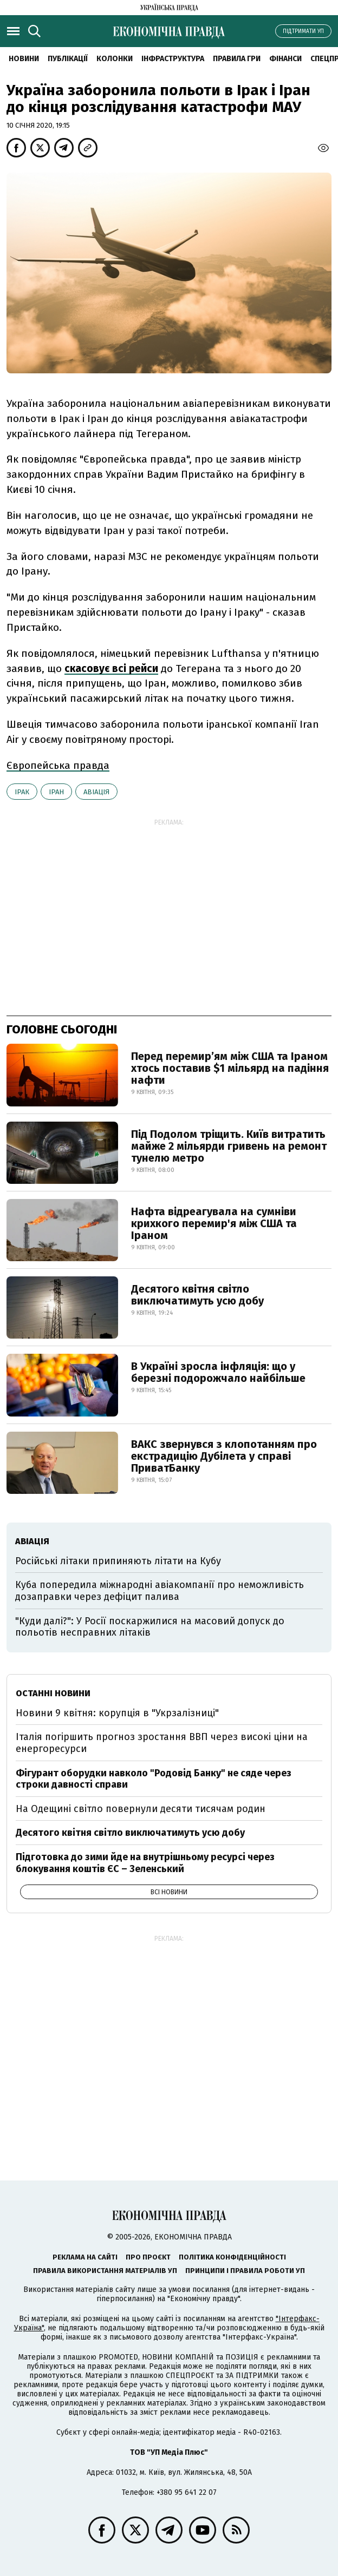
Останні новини (53, 1693)
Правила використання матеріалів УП (105, 2271)
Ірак (22, 792)
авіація (96, 792)
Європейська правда (57, 765)
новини (24, 58)
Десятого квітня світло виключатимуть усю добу (197, 1294)
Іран (56, 792)
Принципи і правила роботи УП (245, 2271)
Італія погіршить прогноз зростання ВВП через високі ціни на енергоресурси (162, 1743)
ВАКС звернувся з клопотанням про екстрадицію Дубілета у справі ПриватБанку (224, 1456)
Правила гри (237, 58)
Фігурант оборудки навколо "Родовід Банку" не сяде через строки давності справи (153, 1779)
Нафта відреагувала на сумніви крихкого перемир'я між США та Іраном (214, 1223)
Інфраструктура (172, 58)
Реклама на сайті (85, 2257)
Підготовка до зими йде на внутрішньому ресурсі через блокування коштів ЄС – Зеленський (145, 1863)
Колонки (114, 58)
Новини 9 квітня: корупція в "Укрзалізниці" (117, 1713)
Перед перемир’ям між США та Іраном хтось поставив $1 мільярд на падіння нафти (230, 1068)
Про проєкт (148, 2257)
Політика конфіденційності (232, 2257)
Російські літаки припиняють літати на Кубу (118, 1561)
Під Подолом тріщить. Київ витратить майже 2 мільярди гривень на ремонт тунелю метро (229, 1146)
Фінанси (285, 58)
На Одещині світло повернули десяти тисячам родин (140, 1809)
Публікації (68, 58)
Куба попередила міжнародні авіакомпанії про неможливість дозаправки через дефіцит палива (159, 1591)
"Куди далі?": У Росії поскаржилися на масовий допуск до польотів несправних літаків (149, 1627)
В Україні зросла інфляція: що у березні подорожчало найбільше (218, 1372)
